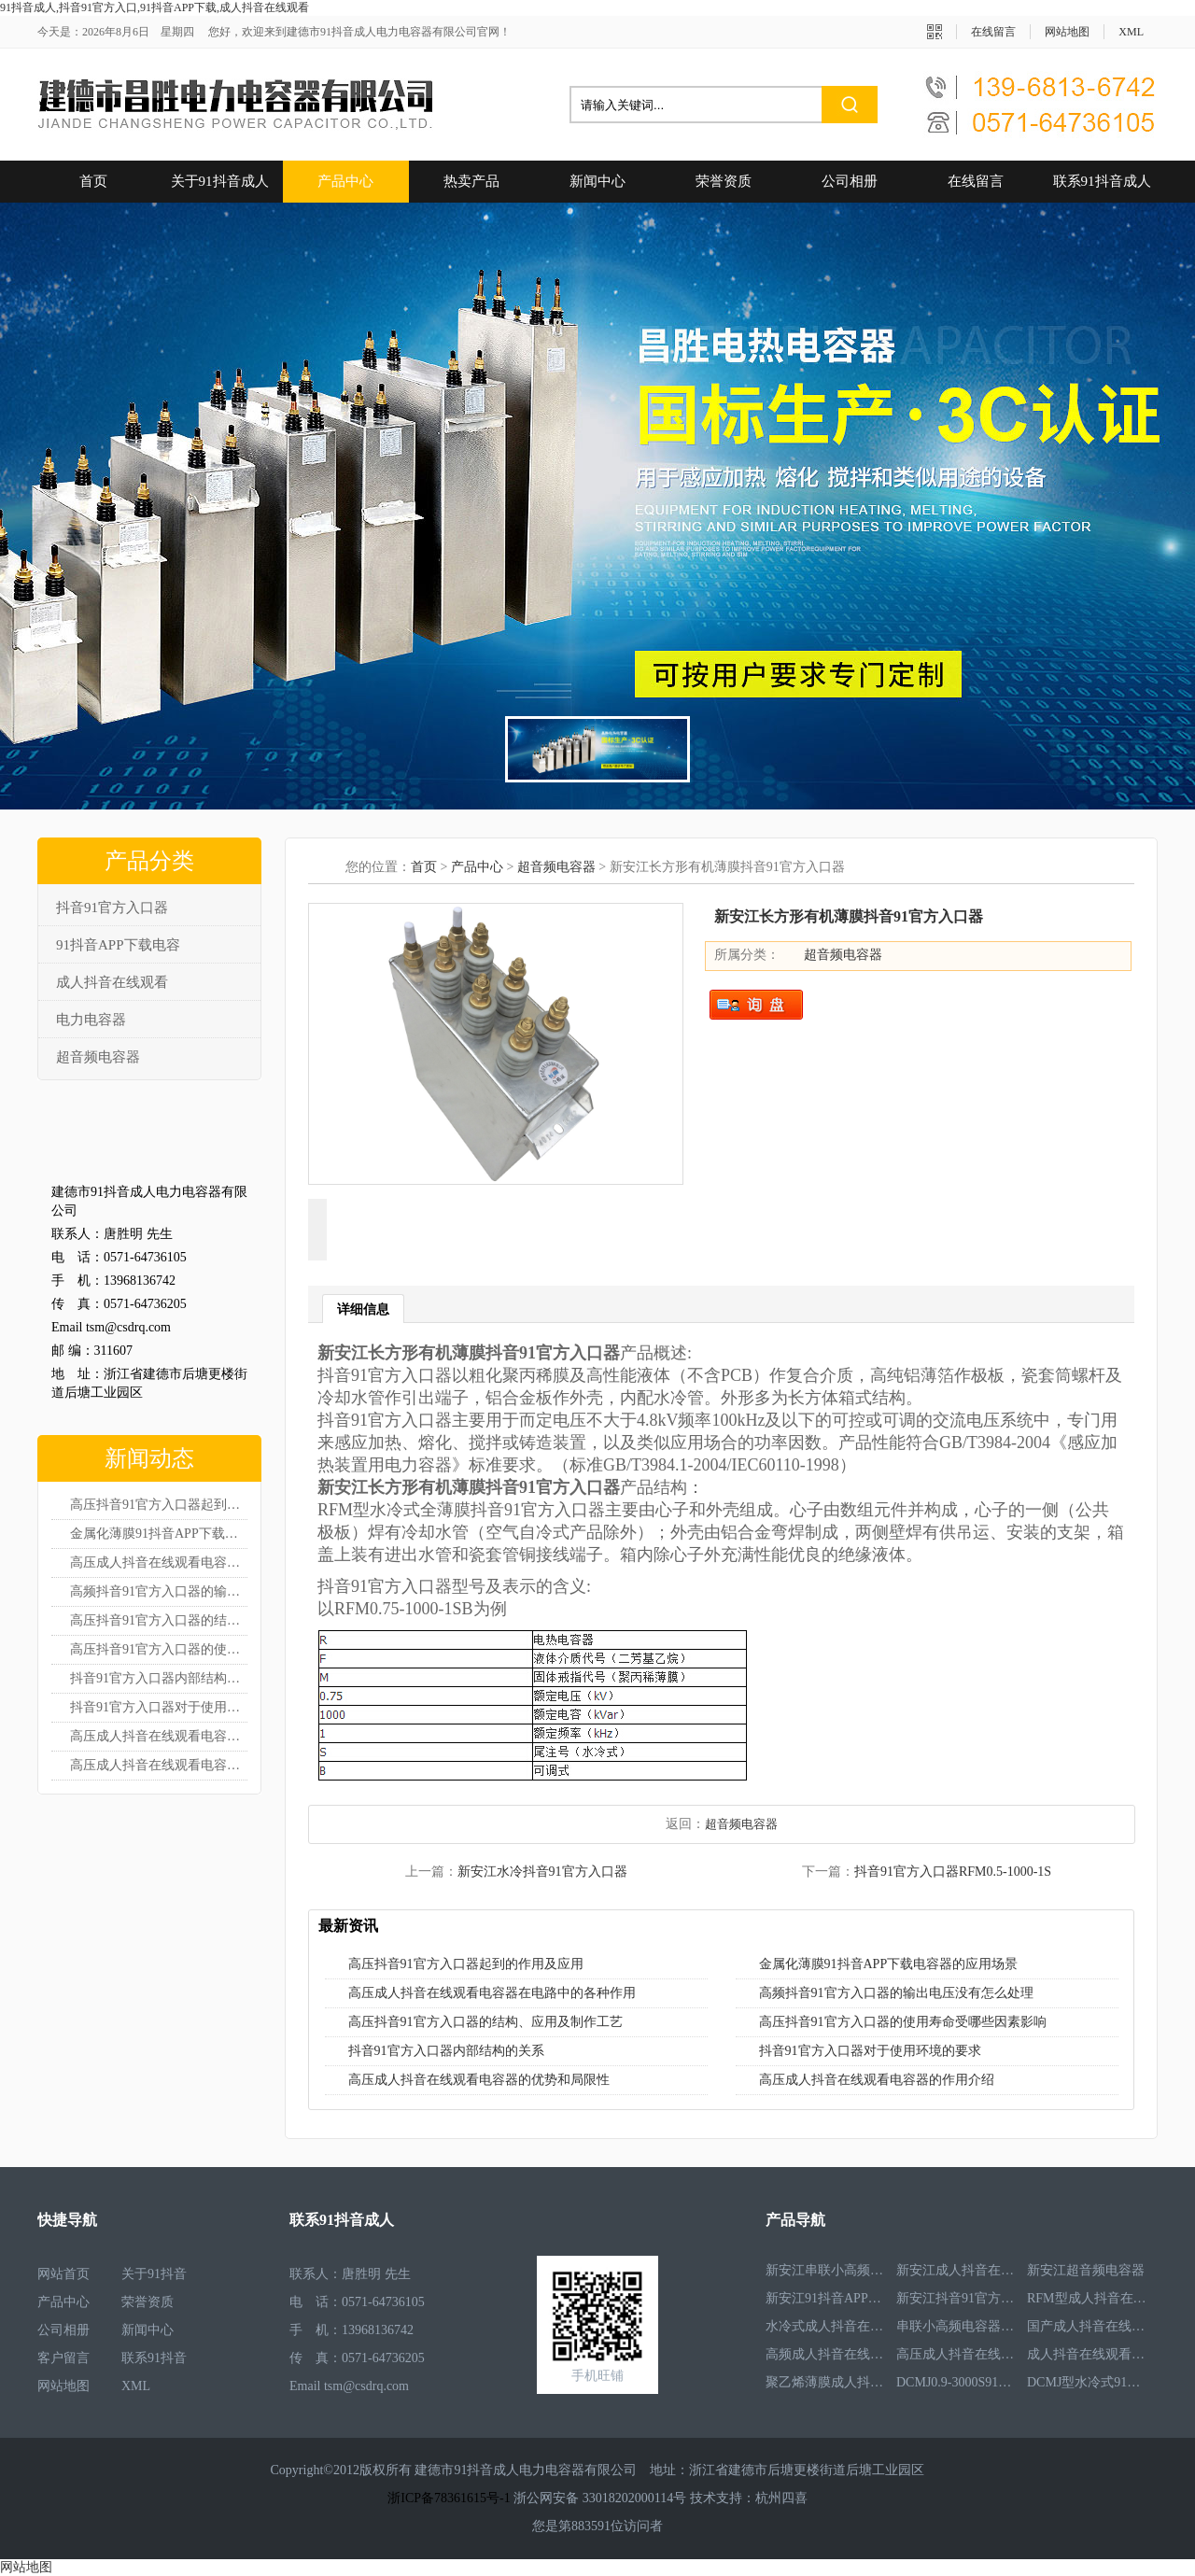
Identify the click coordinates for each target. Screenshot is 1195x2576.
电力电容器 (91, 1019)
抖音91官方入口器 (112, 907)
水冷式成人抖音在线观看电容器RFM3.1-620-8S (826, 2330)
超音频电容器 (98, 1056)
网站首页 (63, 2274)
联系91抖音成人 (1102, 181)
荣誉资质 (724, 181)
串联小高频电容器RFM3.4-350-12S (957, 2330)
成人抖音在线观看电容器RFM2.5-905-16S (1087, 2358)
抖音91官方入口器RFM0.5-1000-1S (952, 1872)
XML (1131, 31)
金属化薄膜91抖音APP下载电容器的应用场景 (158, 1534)
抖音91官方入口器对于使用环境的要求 (158, 1707)
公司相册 (850, 181)
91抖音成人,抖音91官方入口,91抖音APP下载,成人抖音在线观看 (154, 7)
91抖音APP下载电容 (118, 944)
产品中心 (345, 181)
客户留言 (63, 2358)
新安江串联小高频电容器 (826, 2274)
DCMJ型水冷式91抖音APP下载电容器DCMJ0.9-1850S (1087, 2386)
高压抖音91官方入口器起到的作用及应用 (158, 1505)
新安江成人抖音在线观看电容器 (957, 2274)
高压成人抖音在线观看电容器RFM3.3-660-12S (957, 2358)
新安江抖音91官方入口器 (957, 2302)
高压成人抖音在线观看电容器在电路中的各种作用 (158, 1562)
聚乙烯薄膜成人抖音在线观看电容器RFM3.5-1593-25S (826, 2386)
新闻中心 (597, 181)
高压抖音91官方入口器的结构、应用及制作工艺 (485, 2022)
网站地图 (1067, 31)
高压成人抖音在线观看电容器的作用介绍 (158, 1765)
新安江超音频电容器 (1086, 2274)
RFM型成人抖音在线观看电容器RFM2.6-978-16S (1087, 2302)
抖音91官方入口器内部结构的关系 (158, 1678)
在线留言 (993, 31)
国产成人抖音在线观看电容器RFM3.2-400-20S (1087, 2330)
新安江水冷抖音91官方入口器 (542, 1872)
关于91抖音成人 (220, 181)
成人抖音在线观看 (112, 982)
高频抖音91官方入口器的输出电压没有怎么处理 (158, 1591)
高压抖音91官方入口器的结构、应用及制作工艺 (158, 1620)
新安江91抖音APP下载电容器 (826, 2302)
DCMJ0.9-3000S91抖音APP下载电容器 (957, 2386)
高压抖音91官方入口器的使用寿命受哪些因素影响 (158, 1649)
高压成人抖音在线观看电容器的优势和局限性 (158, 1736)
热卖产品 (471, 181)
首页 (93, 181)
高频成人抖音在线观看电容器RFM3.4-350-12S (826, 2358)
